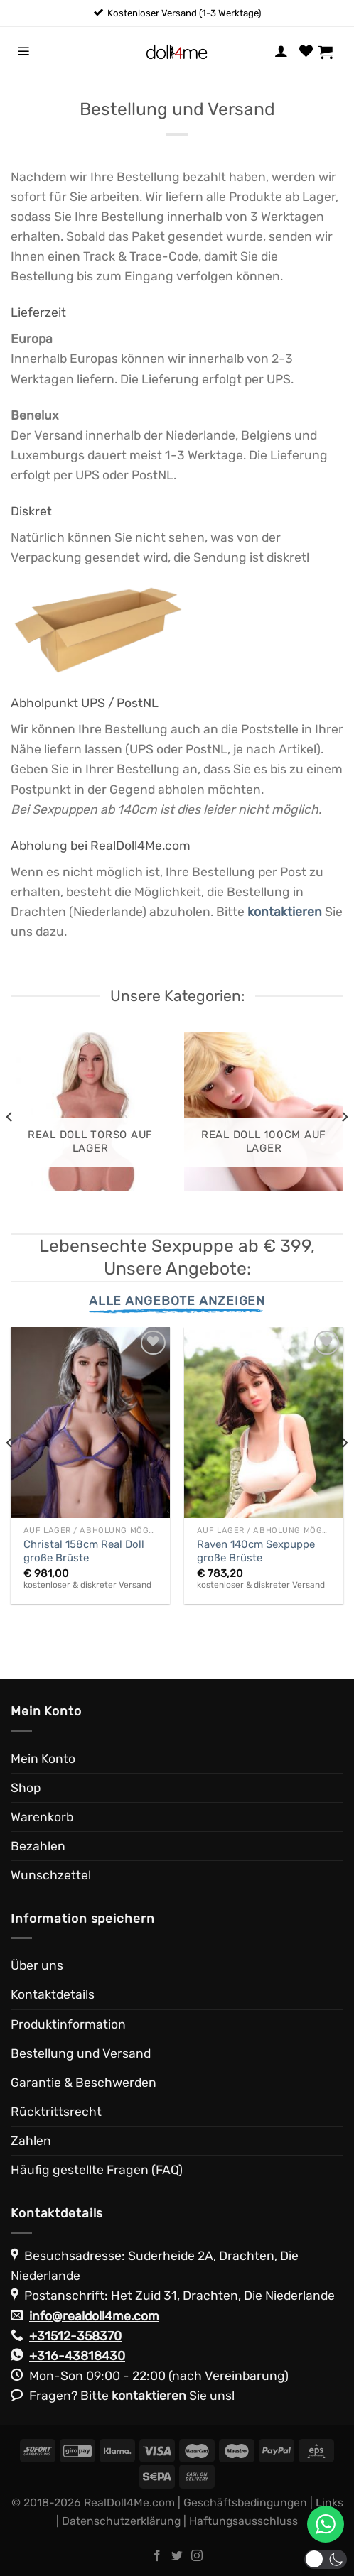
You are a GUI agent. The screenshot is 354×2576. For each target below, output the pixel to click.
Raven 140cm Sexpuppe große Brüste (256, 1551)
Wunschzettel (51, 1875)
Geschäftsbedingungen (245, 2502)
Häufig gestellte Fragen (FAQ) (97, 2170)
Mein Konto (43, 1759)
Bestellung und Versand (81, 2053)
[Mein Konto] (281, 52)
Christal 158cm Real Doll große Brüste (83, 1551)
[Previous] (10, 1117)
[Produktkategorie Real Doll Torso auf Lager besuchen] (90, 1111)
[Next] (344, 1117)
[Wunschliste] (306, 52)
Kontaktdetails (53, 1994)
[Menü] (23, 52)
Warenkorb (42, 1817)
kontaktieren (149, 2396)
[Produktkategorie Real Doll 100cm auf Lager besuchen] (263, 1111)
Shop (26, 1788)
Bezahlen (38, 1846)
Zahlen (31, 2141)
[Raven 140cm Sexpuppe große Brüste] (263, 1422)
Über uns (37, 1965)
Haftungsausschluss (243, 2521)
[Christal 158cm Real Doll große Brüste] (90, 1422)
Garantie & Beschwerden (83, 2082)
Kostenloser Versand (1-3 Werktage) (184, 13)
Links (329, 2502)
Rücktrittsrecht (56, 2112)
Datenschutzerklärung (121, 2521)
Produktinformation (68, 2024)
